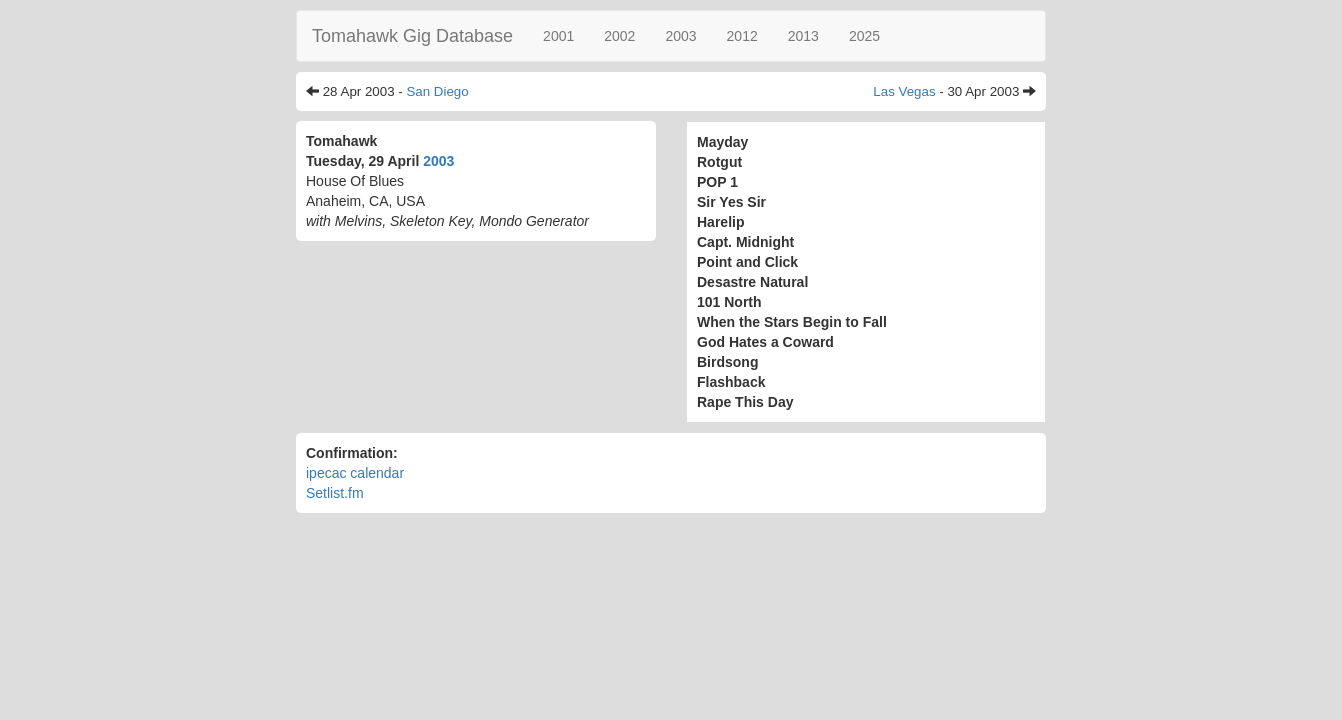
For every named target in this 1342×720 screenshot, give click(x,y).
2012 (742, 36)
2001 (558, 36)
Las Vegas (904, 91)
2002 (619, 36)
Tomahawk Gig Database (412, 36)
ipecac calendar (355, 473)
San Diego (437, 91)
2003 (680, 36)
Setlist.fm (335, 493)
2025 (864, 36)
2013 (803, 36)
